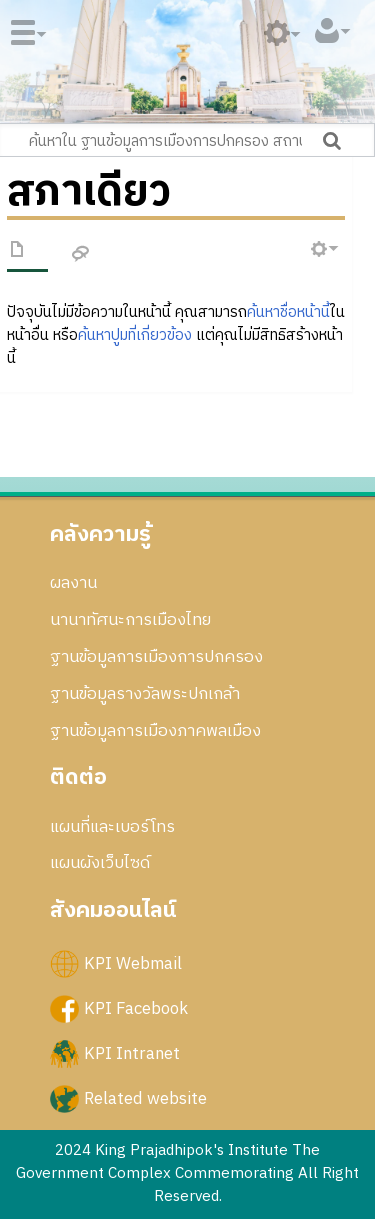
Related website (145, 1099)
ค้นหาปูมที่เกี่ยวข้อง (135, 335)
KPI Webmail (133, 963)
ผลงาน (73, 583)
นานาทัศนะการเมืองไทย (130, 620)
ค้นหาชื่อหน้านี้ (288, 312)
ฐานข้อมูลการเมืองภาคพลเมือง (155, 731)
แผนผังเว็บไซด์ (100, 863)
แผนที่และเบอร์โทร (112, 827)
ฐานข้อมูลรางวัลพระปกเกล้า (145, 694)
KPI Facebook (136, 1008)
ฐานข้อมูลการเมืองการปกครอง (156, 657)
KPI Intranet (132, 1053)
